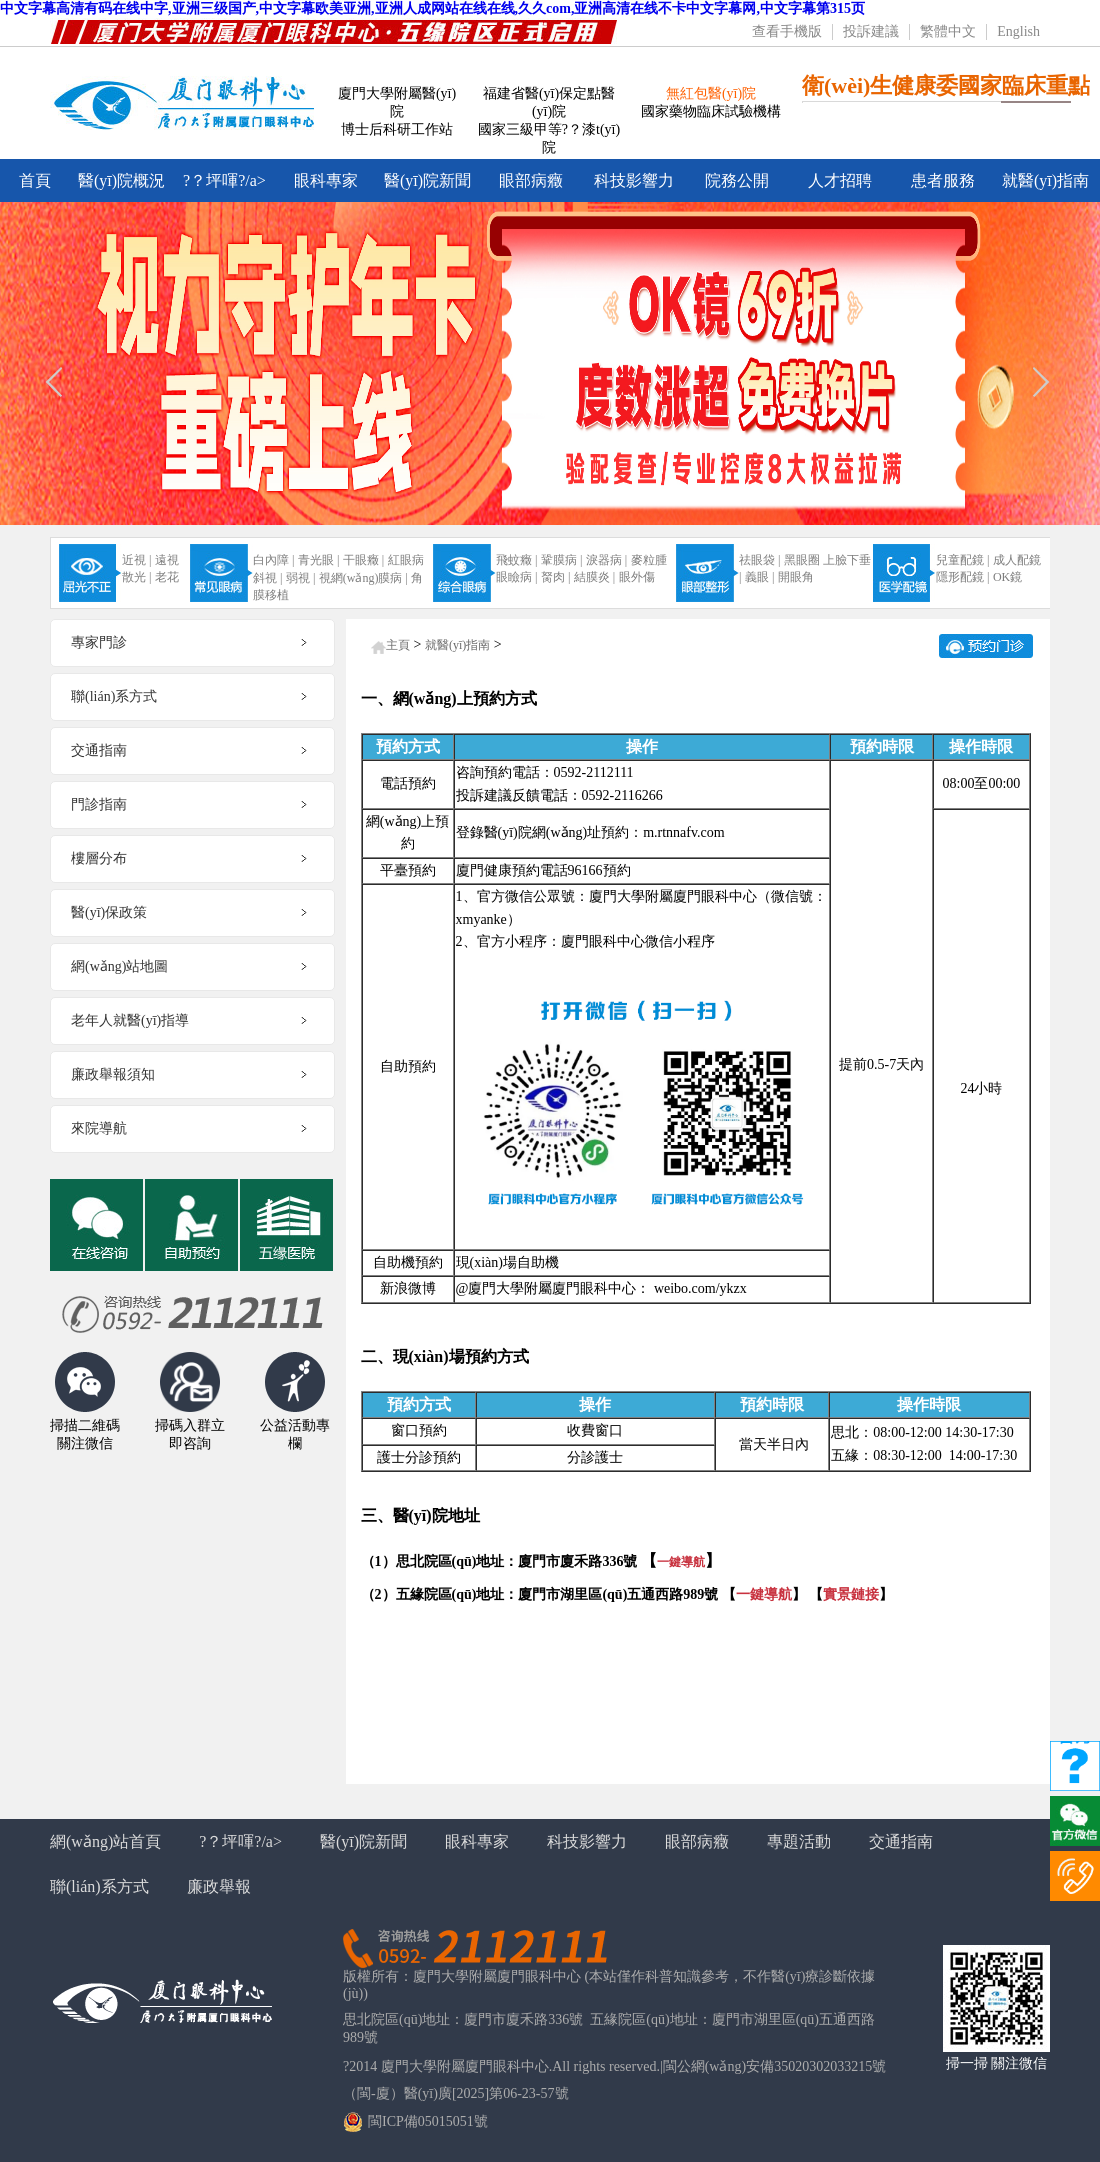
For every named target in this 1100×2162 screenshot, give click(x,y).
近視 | (136, 560)
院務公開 (737, 180)
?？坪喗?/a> (224, 180)
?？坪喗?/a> (240, 1841)
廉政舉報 (219, 1886)
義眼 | (759, 577)
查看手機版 (787, 31)
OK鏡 (1007, 577)
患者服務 (943, 180)
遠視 (167, 560)
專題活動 (799, 1841)
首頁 (35, 180)
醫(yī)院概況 (121, 180)
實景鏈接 (851, 1594)
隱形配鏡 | (962, 577)
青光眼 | (318, 560)
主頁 (398, 645)
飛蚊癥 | (516, 560)
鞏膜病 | (561, 560)
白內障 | (273, 560)
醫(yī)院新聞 (427, 180)
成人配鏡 (1017, 560)
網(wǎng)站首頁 (105, 1841)
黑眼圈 (802, 560)
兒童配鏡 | (962, 560)
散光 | (136, 577)
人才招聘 (840, 180)
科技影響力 (634, 180)
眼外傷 (637, 577)
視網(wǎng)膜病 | (363, 578)
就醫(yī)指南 (1045, 180)
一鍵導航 (681, 1562)
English (1018, 31)
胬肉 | (555, 577)
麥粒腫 (649, 560)
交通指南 (901, 1841)
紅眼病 (406, 560)
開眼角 (796, 577)
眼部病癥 (531, 180)
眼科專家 (326, 180)
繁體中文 (948, 31)
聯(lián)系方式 (99, 1886)
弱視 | (300, 578)
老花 (167, 577)
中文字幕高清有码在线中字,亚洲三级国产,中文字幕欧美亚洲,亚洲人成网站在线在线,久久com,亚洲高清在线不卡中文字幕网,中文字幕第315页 (432, 8)
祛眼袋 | (759, 560)
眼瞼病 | (516, 577)
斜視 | (267, 578)
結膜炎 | (594, 577)
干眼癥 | (363, 560)
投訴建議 (871, 31)
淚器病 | (606, 560)
